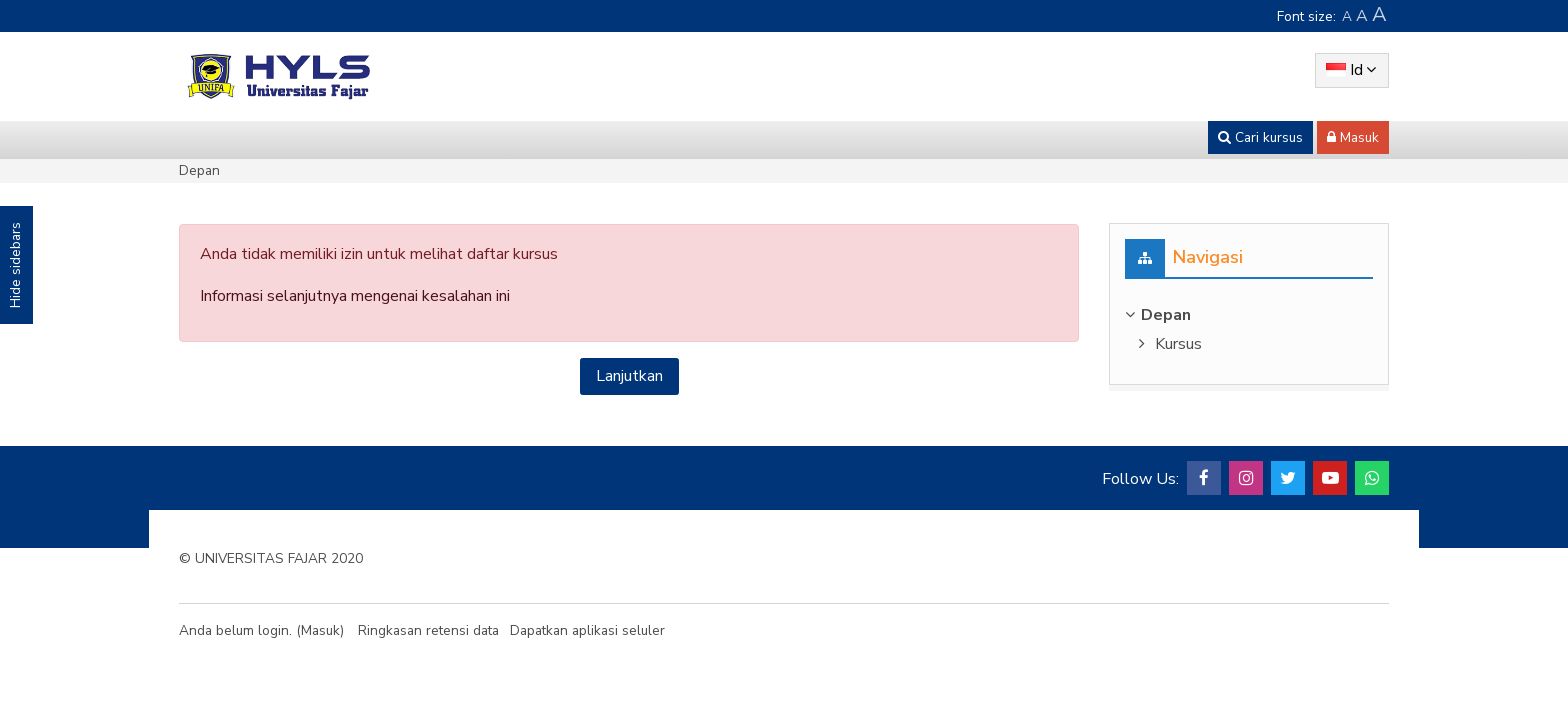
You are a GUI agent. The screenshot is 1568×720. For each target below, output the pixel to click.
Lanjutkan (629, 376)
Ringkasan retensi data (428, 630)
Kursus (1178, 344)
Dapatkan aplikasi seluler (587, 630)
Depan (199, 170)
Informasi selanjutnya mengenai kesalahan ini (355, 296)
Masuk (320, 630)
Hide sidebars (15, 265)
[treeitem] (1249, 315)
